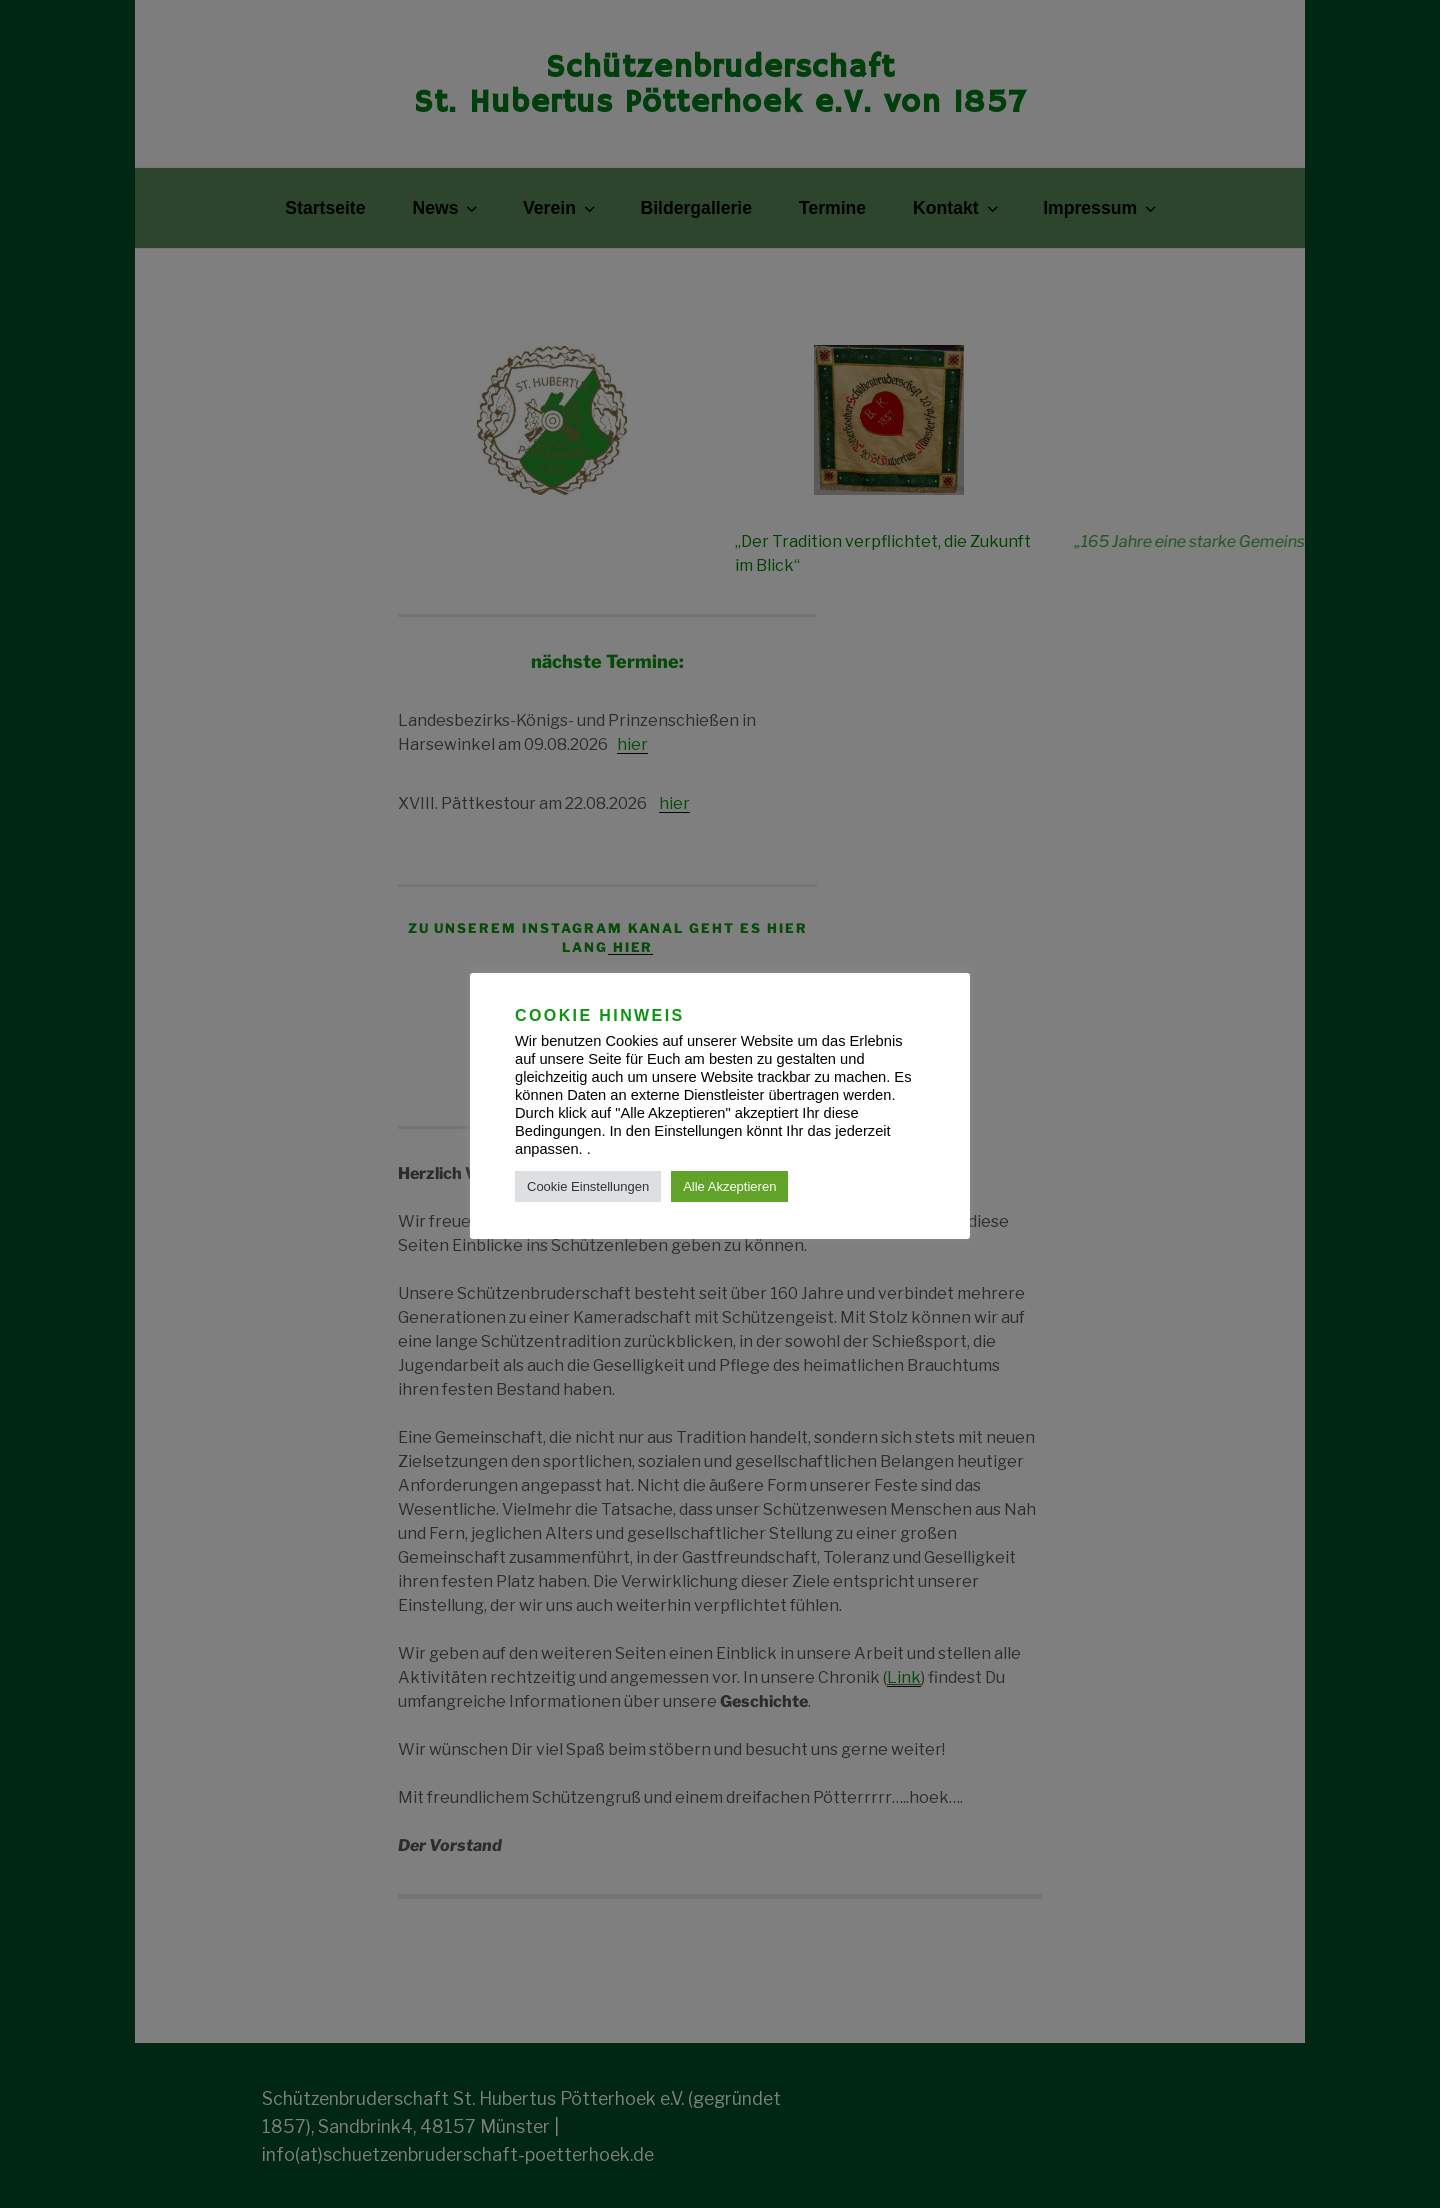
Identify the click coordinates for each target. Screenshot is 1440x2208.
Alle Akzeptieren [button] (729, 1186)
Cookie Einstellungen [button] (588, 1186)
